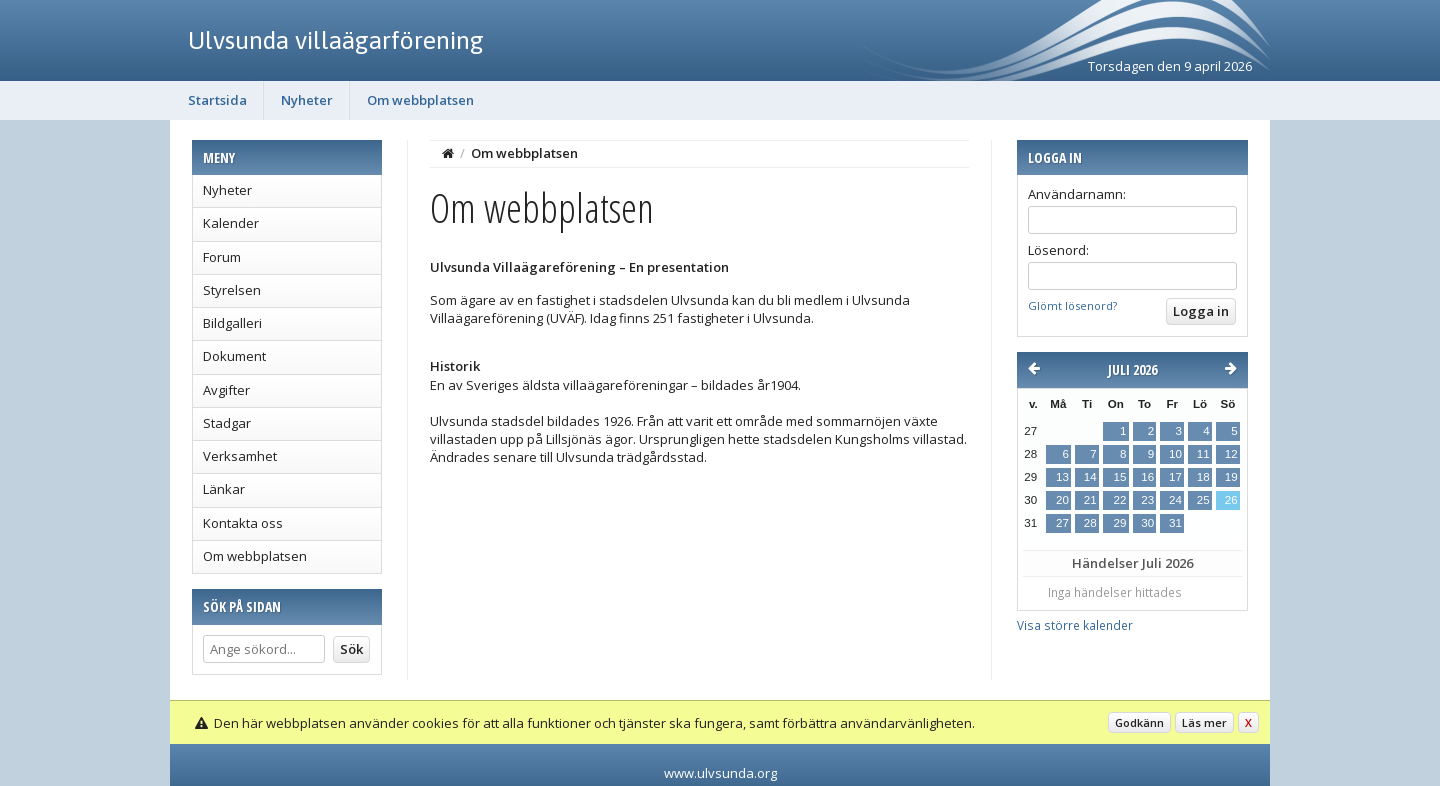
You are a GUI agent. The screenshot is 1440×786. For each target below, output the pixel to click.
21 (1090, 500)
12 (1231, 454)
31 (1175, 523)
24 (1175, 500)
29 (1119, 523)
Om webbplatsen (420, 100)
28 (1090, 523)
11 (1203, 454)
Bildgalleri (232, 323)
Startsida (217, 100)
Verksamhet (240, 456)
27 (1062, 523)
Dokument (234, 356)
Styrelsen (232, 290)
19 (1231, 477)
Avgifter (226, 390)
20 (1062, 500)
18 (1203, 477)
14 (1090, 477)
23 (1147, 500)
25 (1203, 500)
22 (1119, 500)
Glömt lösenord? (1072, 305)
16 (1147, 477)
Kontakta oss (243, 523)
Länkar (224, 489)
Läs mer (1204, 722)
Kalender (231, 223)
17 (1175, 477)
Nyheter (307, 100)
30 (1147, 523)
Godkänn (1139, 722)
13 (1062, 477)
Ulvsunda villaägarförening (336, 40)
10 (1175, 454)
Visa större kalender (1075, 625)
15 (1119, 477)
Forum (222, 257)
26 (1231, 500)
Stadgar (227, 423)
